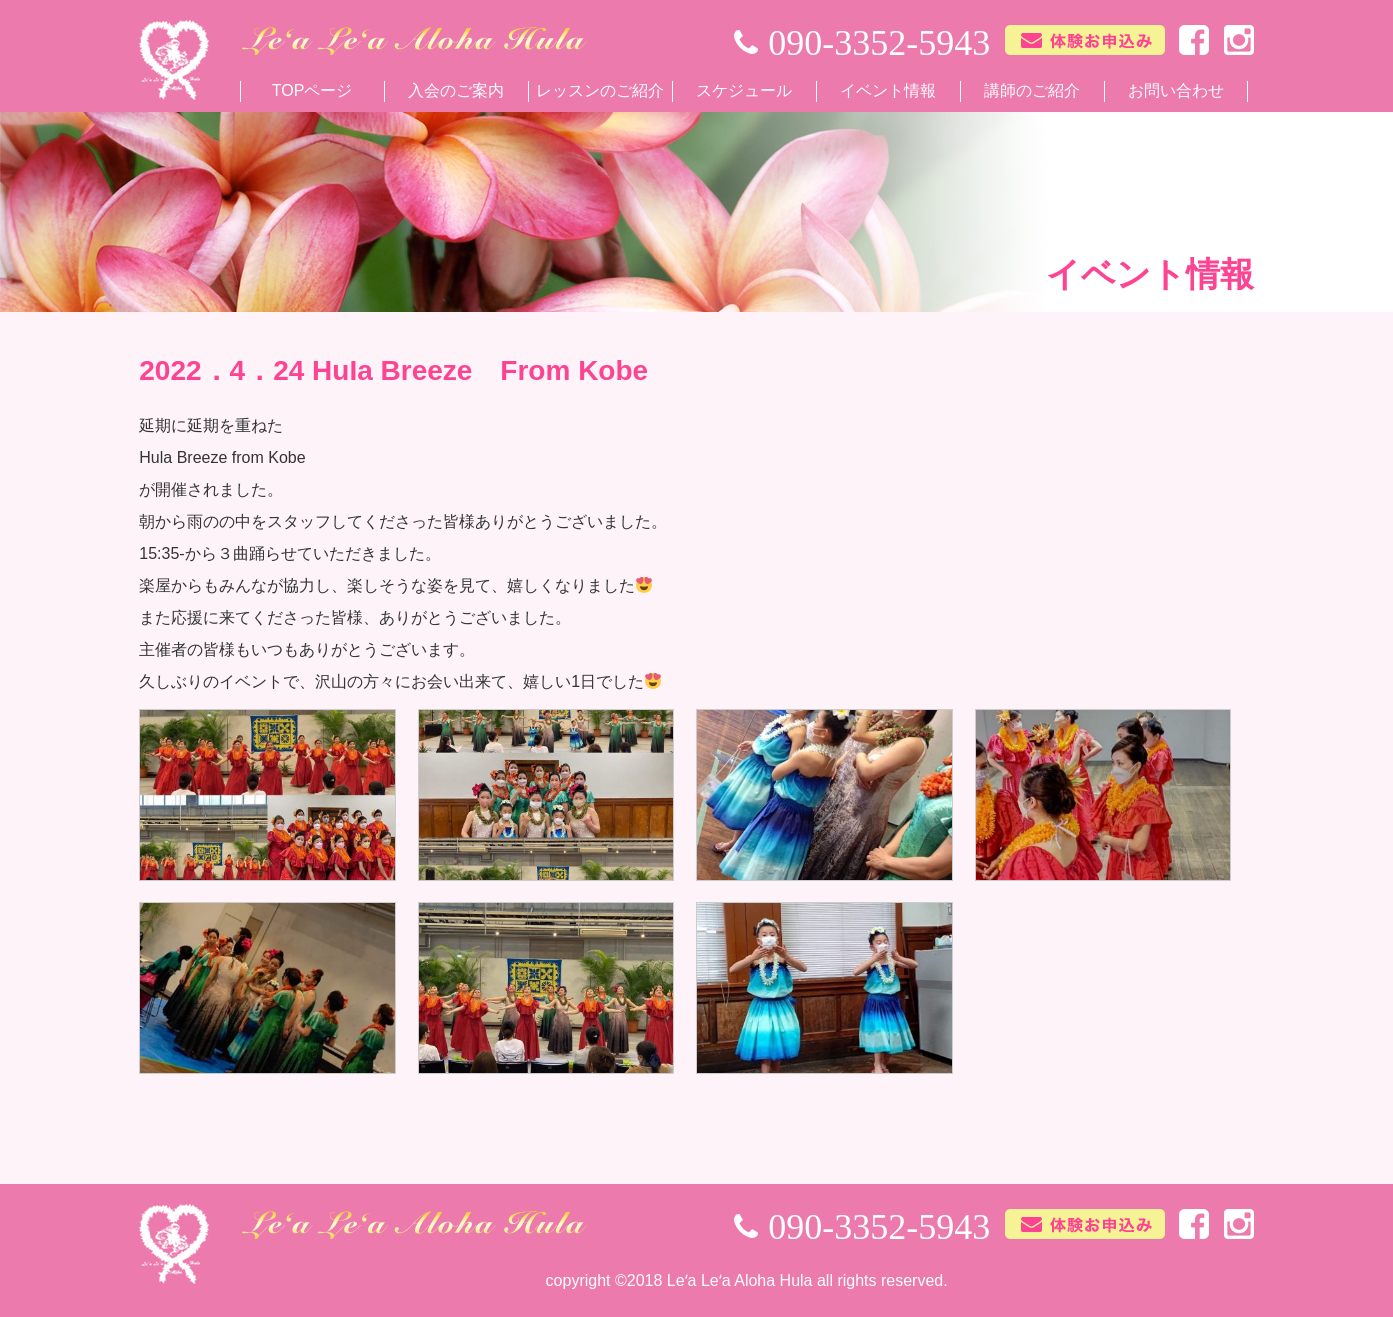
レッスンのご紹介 (600, 90)
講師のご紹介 (1032, 90)
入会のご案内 (456, 90)
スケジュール (744, 90)
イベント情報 (888, 90)
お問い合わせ (1176, 90)
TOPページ (312, 90)
